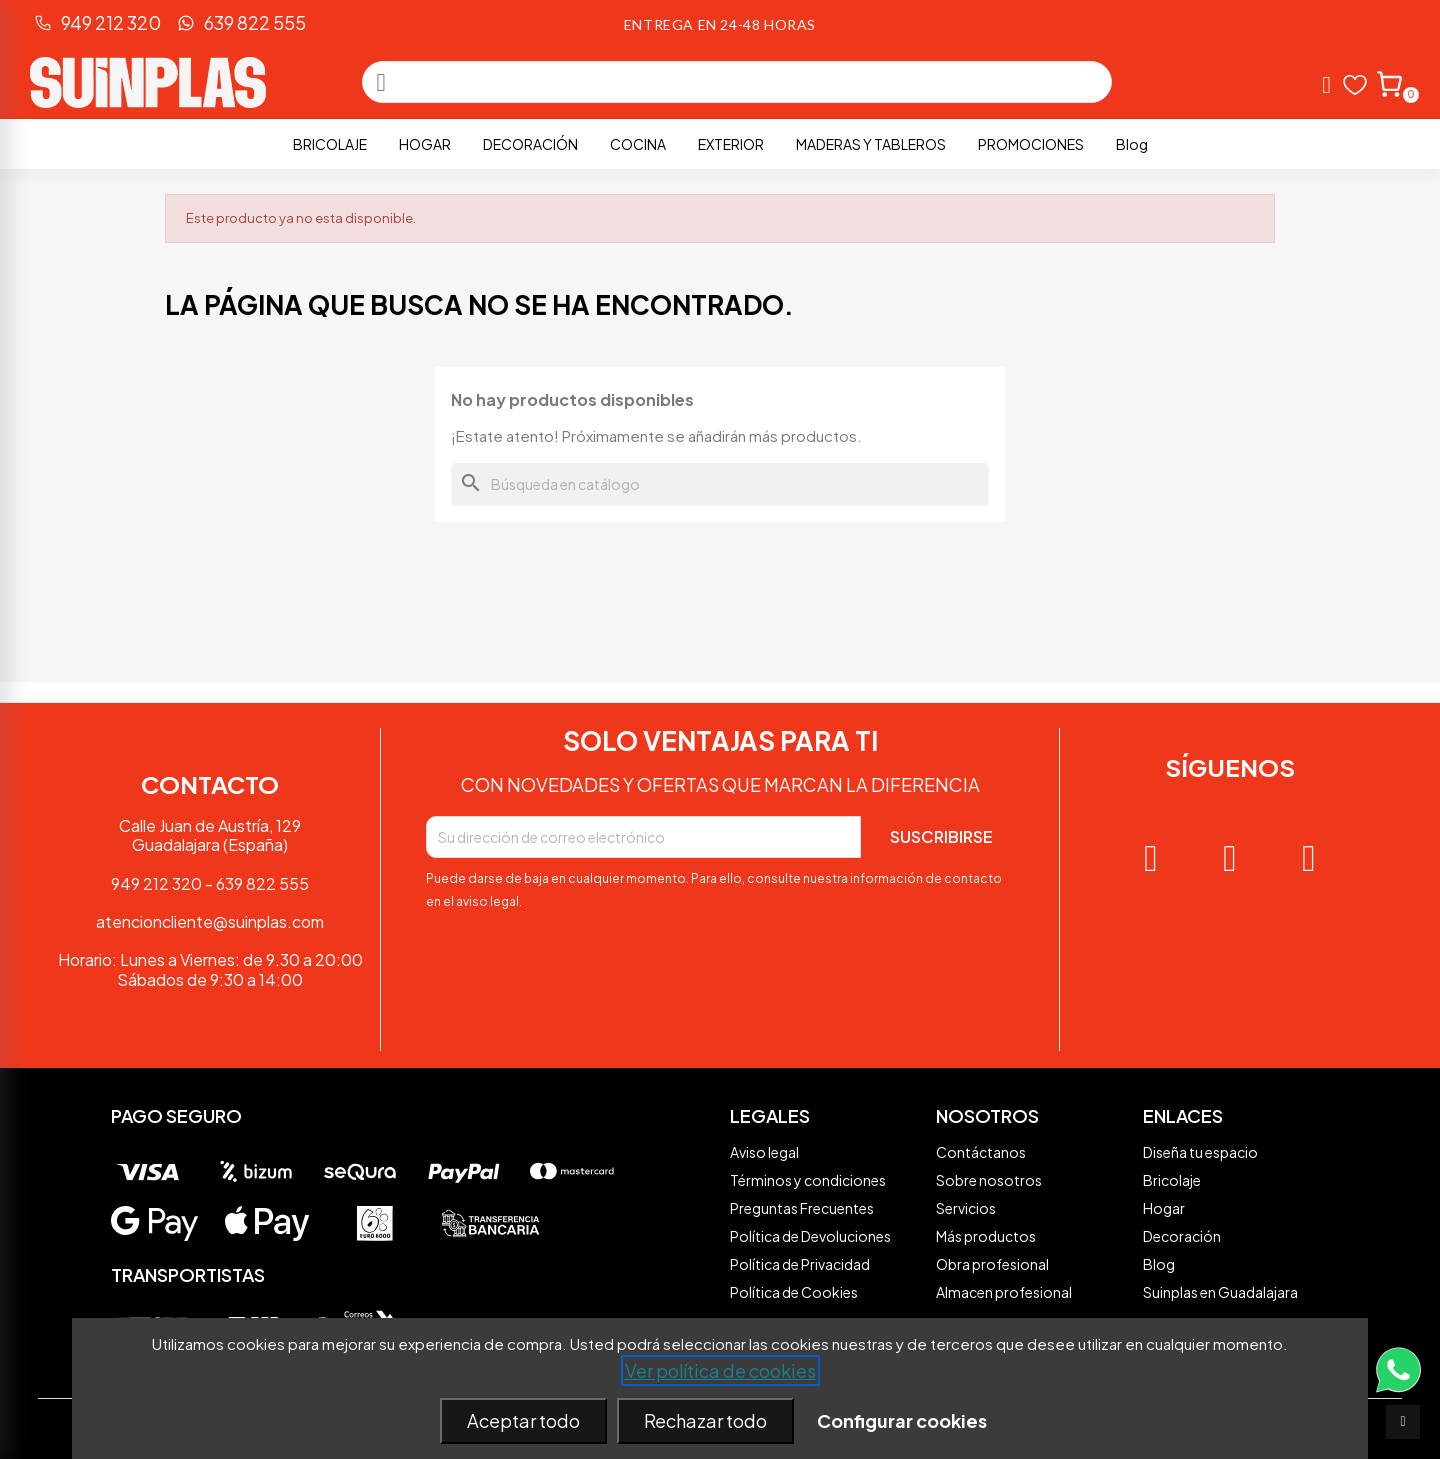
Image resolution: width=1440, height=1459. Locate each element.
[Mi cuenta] (1326, 85)
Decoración (530, 144)
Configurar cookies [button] (902, 1420)
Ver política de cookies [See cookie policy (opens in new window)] (720, 1370)
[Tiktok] (1309, 859)
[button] (1388, 82)
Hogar (425, 144)
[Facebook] (1230, 859)
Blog (1132, 144)
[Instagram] (1151, 859)
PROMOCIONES (1031, 144)
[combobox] (740, 82)
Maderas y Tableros (871, 144)
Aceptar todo (523, 1420)
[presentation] (578, 968)
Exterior (731, 144)
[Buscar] (720, 484)
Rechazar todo (705, 1420)
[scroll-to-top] (1403, 1422)
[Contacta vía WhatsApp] (1398, 1393)
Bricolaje (330, 144)
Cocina (638, 144)
